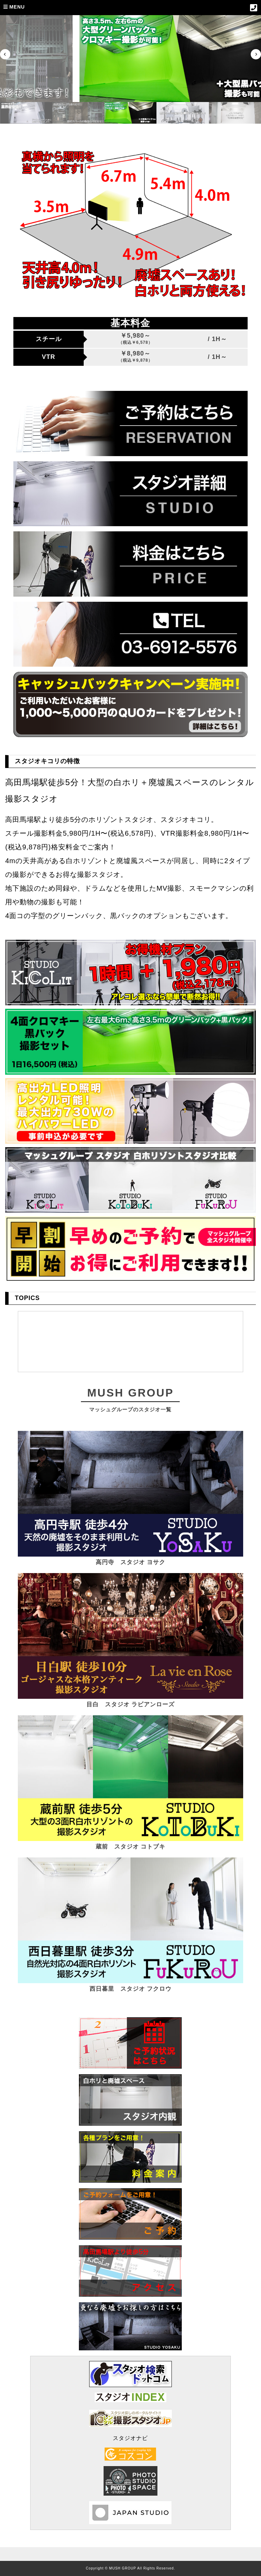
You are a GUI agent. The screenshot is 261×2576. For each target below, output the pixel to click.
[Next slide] (256, 54)
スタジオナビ (130, 2438)
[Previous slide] (5, 54)
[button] (70, 113)
